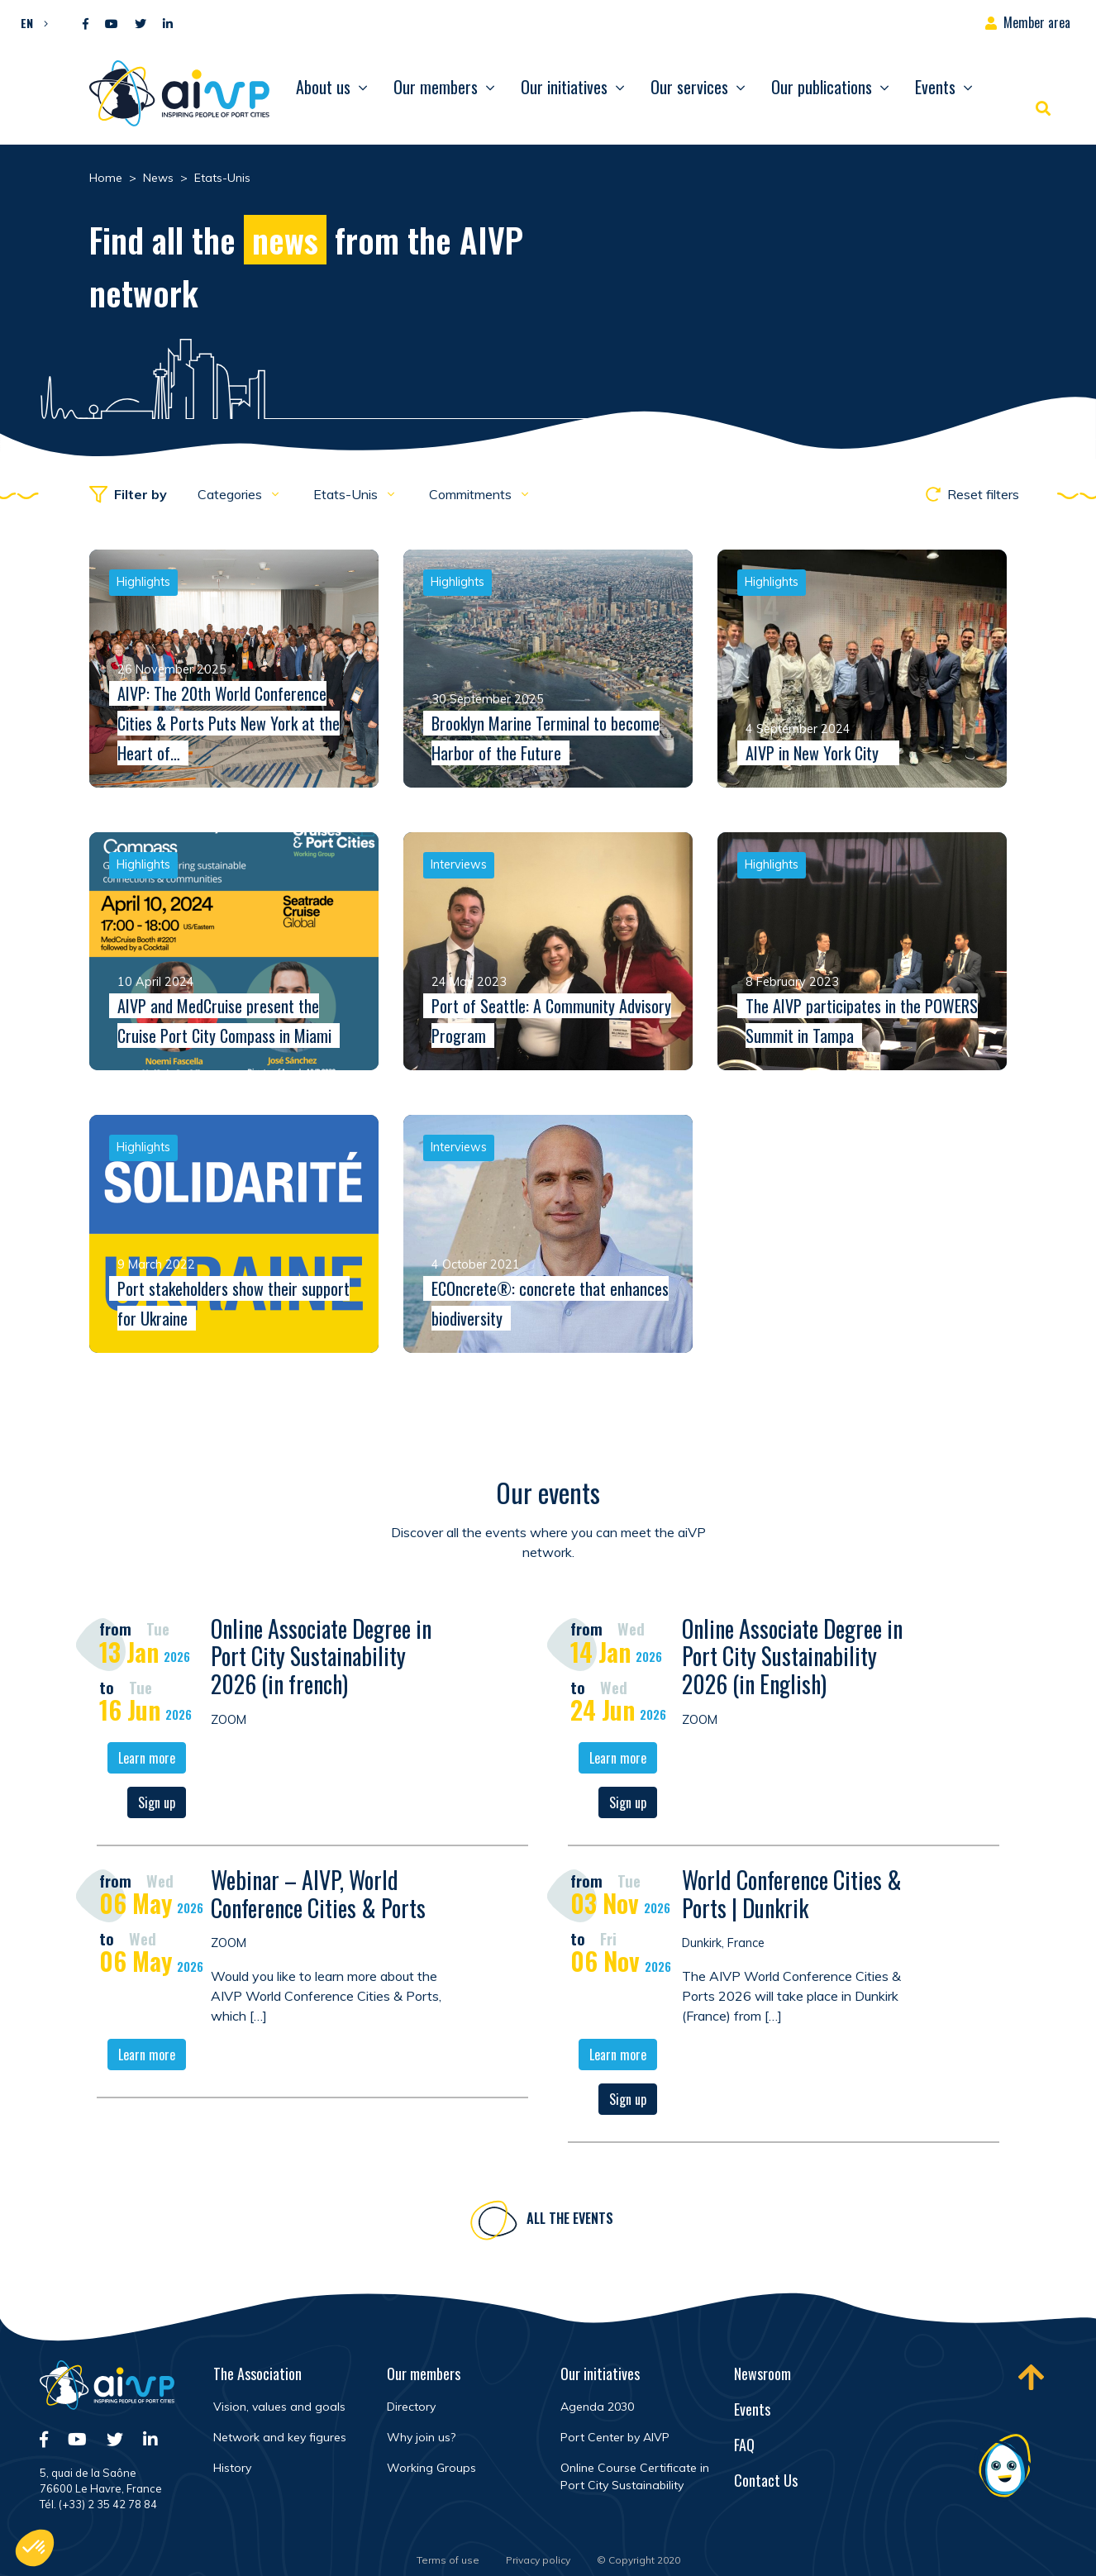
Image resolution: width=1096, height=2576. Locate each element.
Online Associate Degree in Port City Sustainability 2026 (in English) (792, 1659)
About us (323, 86)
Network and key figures (279, 2437)
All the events (570, 2222)
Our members (435, 86)
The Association (257, 2373)
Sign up (156, 1807)
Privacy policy (538, 2560)
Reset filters (972, 494)
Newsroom (762, 2373)
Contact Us (766, 2480)
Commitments (472, 494)
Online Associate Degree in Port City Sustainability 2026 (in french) (321, 1659)
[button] (30, 22)
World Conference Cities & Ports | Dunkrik (792, 1898)
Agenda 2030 (597, 2406)
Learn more (146, 1762)
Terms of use (448, 2560)
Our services (689, 86)
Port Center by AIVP (615, 2437)
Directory (411, 2406)
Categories (231, 494)
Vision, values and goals (279, 2406)
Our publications (821, 86)
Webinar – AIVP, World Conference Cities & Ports (318, 1898)
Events (935, 86)
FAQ (744, 2444)
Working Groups (431, 2467)
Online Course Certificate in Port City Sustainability (634, 2476)
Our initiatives (564, 86)
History (232, 2467)
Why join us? (421, 2437)
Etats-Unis (347, 494)
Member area (1036, 22)
